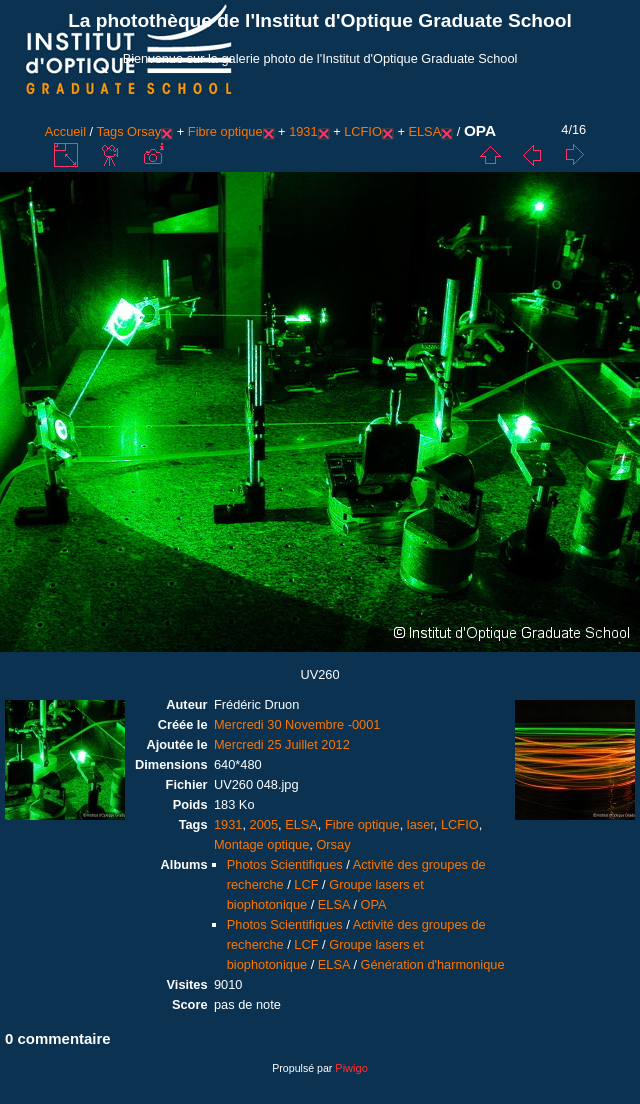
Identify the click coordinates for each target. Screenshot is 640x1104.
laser (420, 824)
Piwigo (351, 1068)
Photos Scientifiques (285, 864)
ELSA (424, 131)
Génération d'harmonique (433, 964)
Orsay (144, 131)
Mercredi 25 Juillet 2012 (282, 744)
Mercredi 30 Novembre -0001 (297, 724)
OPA (374, 904)
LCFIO (363, 131)
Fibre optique (225, 131)
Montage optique (261, 844)
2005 (264, 824)
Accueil (65, 131)
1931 (303, 131)
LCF (306, 884)
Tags (110, 131)
